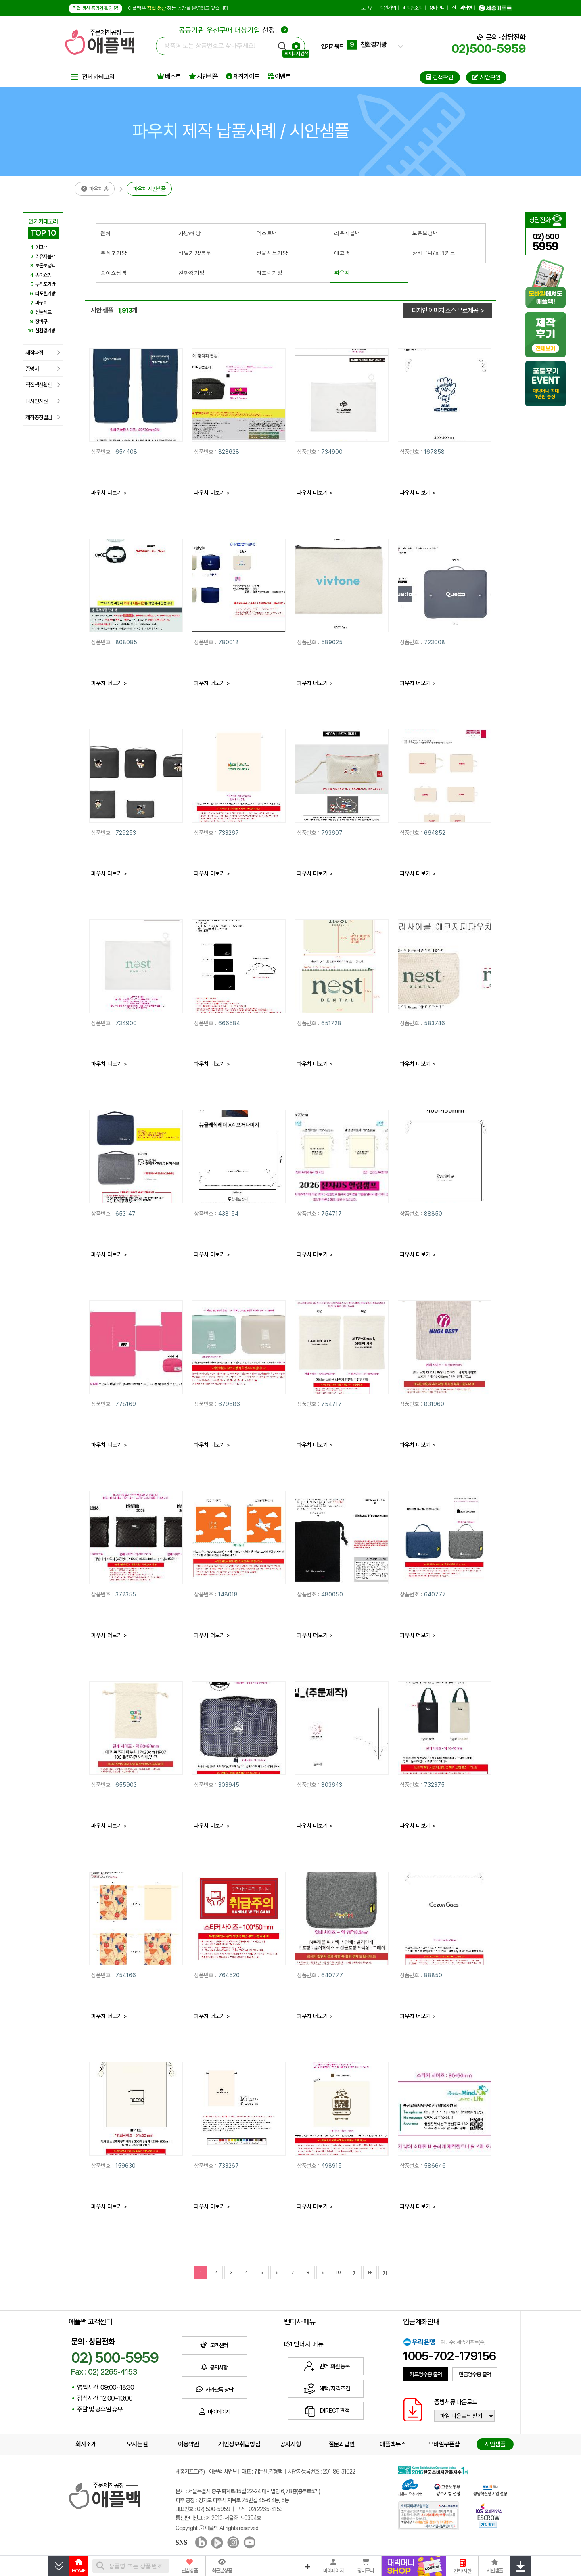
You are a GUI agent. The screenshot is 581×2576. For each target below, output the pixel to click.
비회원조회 (412, 8)
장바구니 (437, 8)
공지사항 (290, 2444)
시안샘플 (203, 76)
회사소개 (85, 2444)
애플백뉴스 (393, 2444)
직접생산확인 (42, 385)
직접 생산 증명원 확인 (95, 8)
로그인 (367, 8)
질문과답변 (462, 8)
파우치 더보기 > (109, 492)
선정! (233, 30)
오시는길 (137, 2444)
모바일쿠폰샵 (444, 2444)
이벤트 (279, 76)
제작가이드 (242, 76)
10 (338, 2272)
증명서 (42, 369)
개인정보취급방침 (239, 2444)
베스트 (169, 76)
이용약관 (188, 2444)
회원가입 (388, 8)
